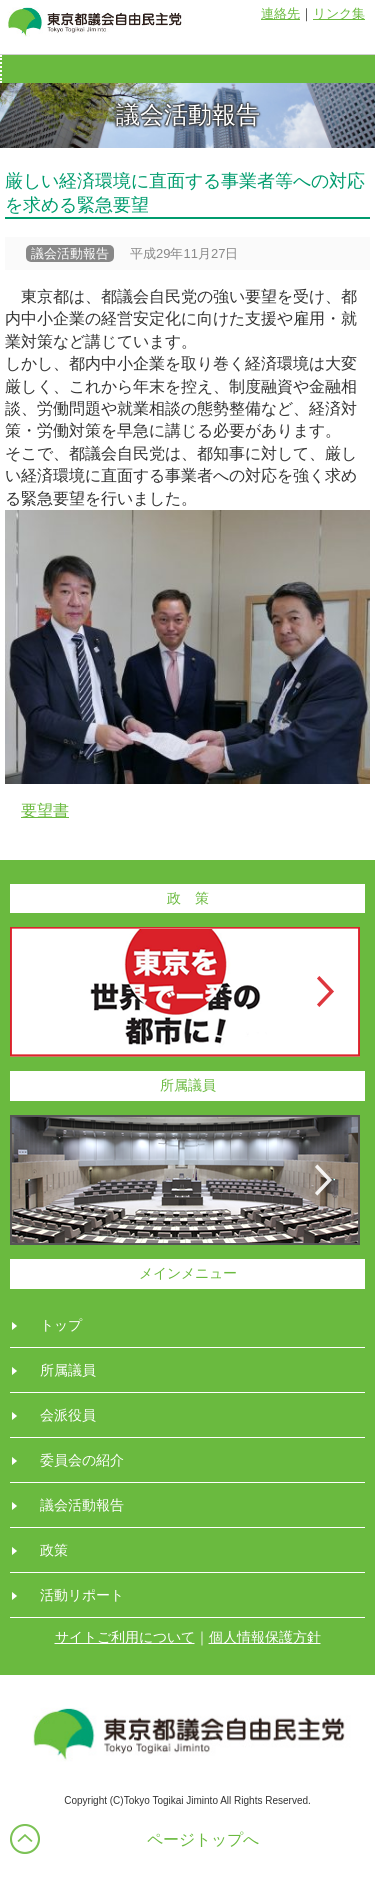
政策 (54, 1550)
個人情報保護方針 (265, 1637)
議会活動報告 (82, 1505)
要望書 (45, 810)
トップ (61, 1325)
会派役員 (68, 1415)
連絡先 (280, 13)
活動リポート (82, 1595)
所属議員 (68, 1370)
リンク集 (339, 13)
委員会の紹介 (82, 1460)
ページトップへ (203, 1839)
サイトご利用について (125, 1637)
